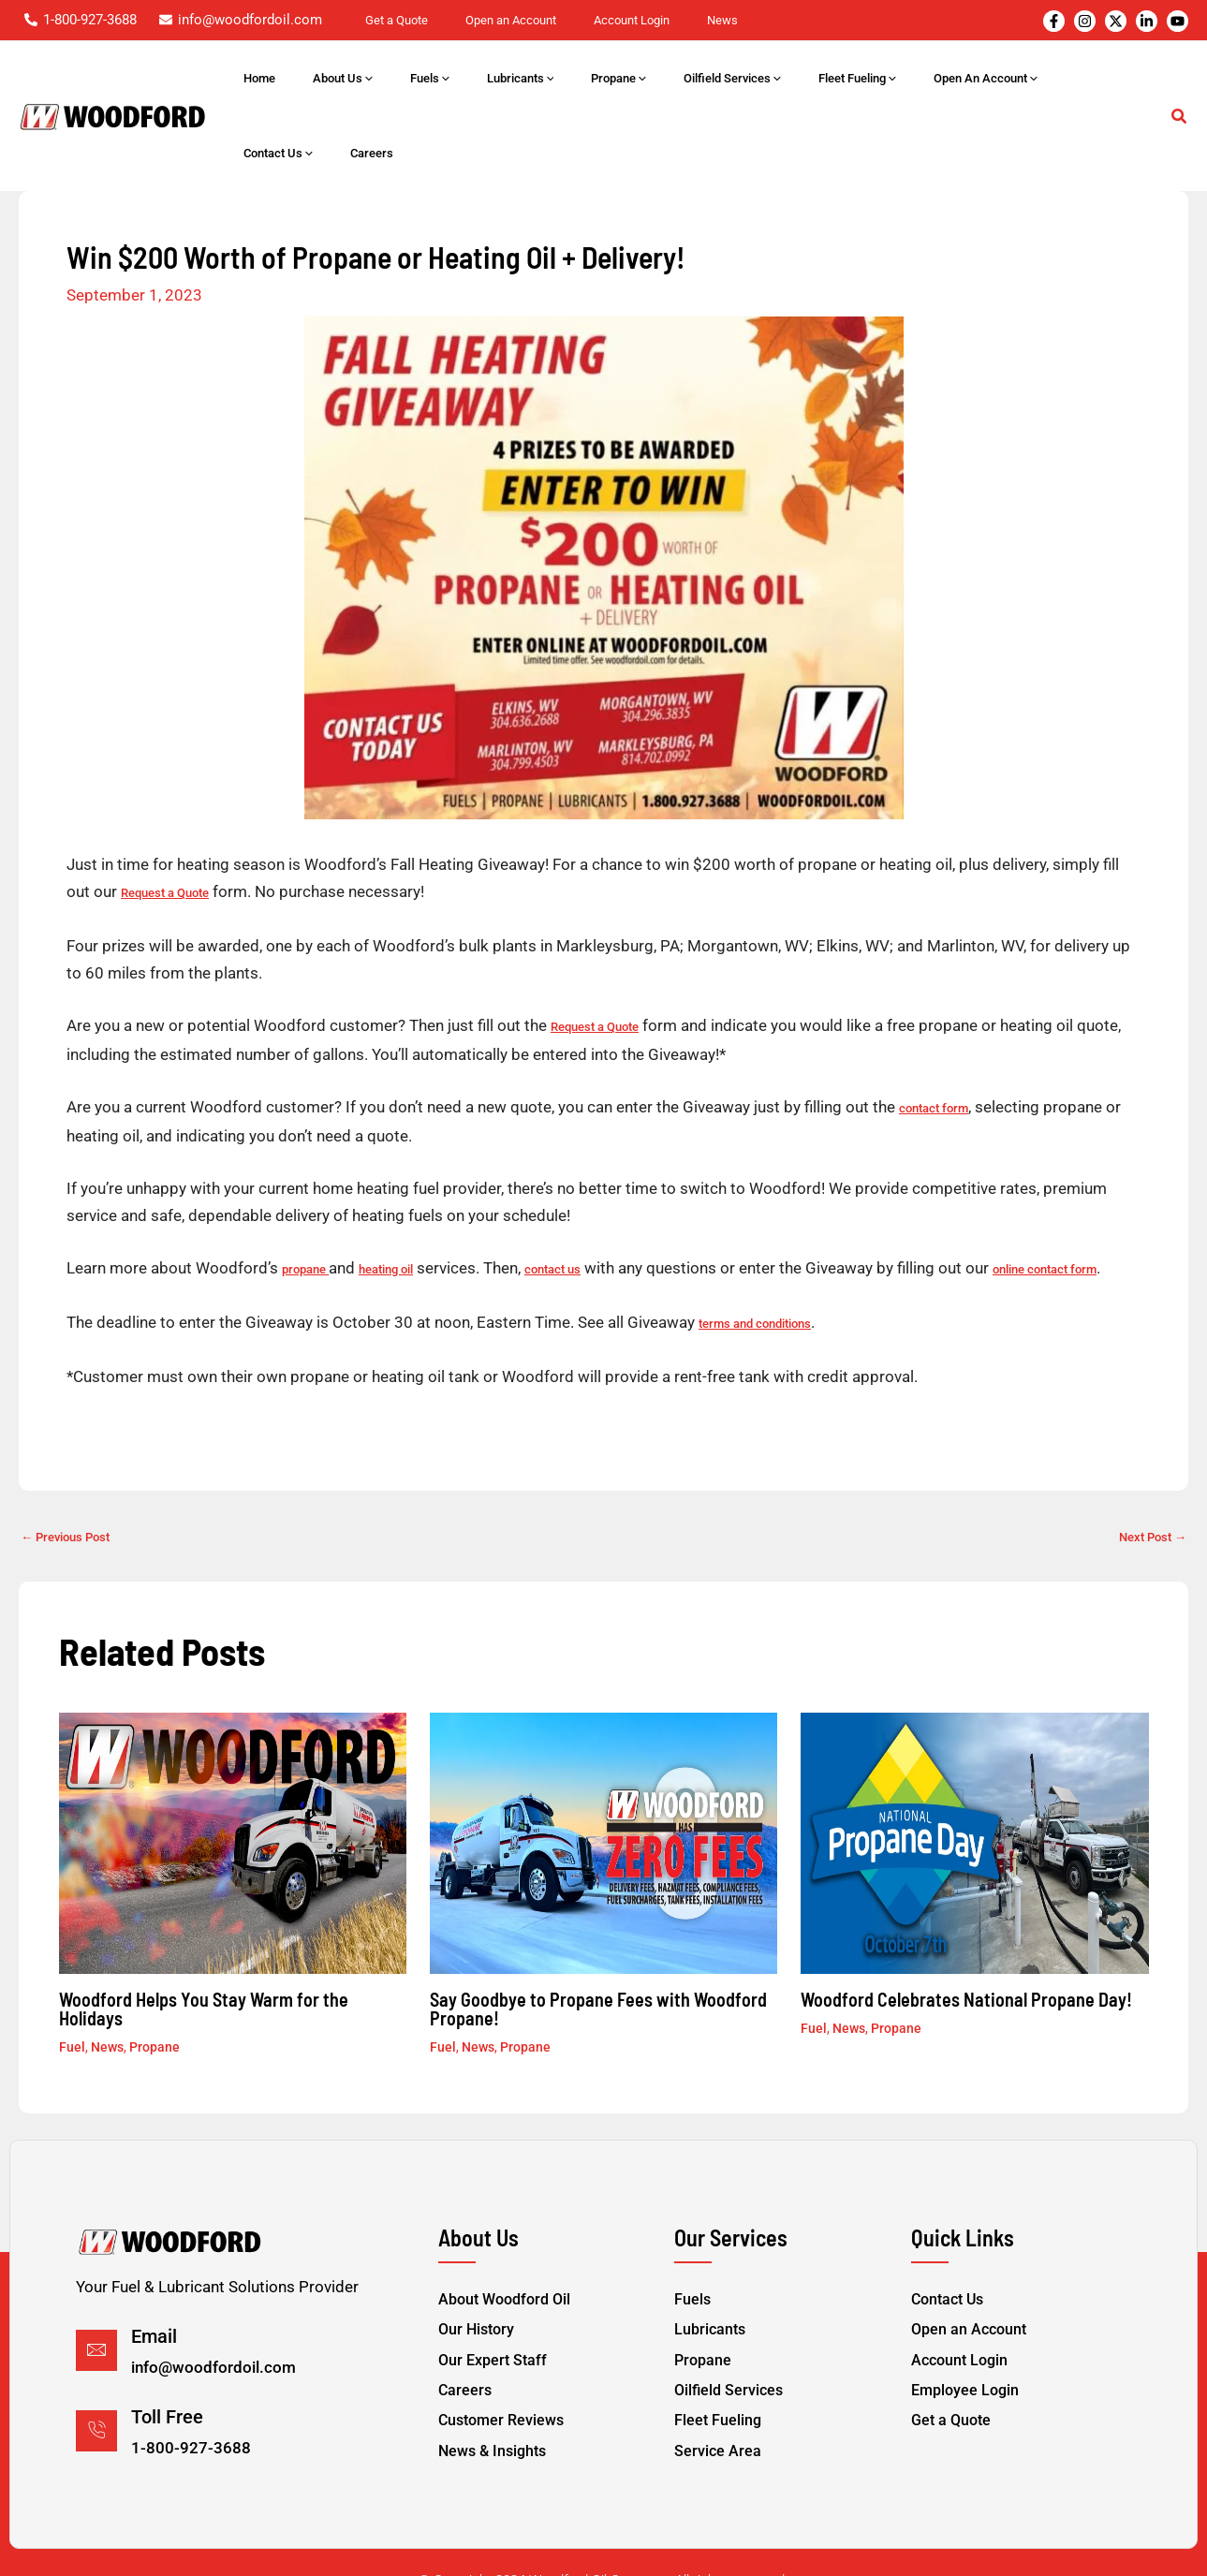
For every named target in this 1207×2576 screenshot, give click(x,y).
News (107, 1995)
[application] (468, 78)
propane (309, 1191)
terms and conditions (765, 1272)
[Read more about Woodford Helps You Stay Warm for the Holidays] (232, 1791)
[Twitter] (1115, 21)
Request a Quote (172, 817)
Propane (154, 1995)
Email (154, 2291)
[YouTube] (1177, 21)
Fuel (72, 1995)
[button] (1179, 81)
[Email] (96, 2304)
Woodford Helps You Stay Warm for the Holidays (203, 1957)
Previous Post (74, 1486)
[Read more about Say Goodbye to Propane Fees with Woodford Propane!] (603, 1791)
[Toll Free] (96, 2381)
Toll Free (167, 2368)
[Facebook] (1054, 21)
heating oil (399, 1191)
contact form (939, 1031)
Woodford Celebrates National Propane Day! (966, 1947)
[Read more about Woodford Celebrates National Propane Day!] (974, 1791)
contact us (577, 1191)
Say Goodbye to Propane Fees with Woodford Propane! (598, 1957)
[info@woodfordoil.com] (241, 20)
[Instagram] (1085, 21)
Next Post (1145, 1486)
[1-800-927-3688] (80, 20)
